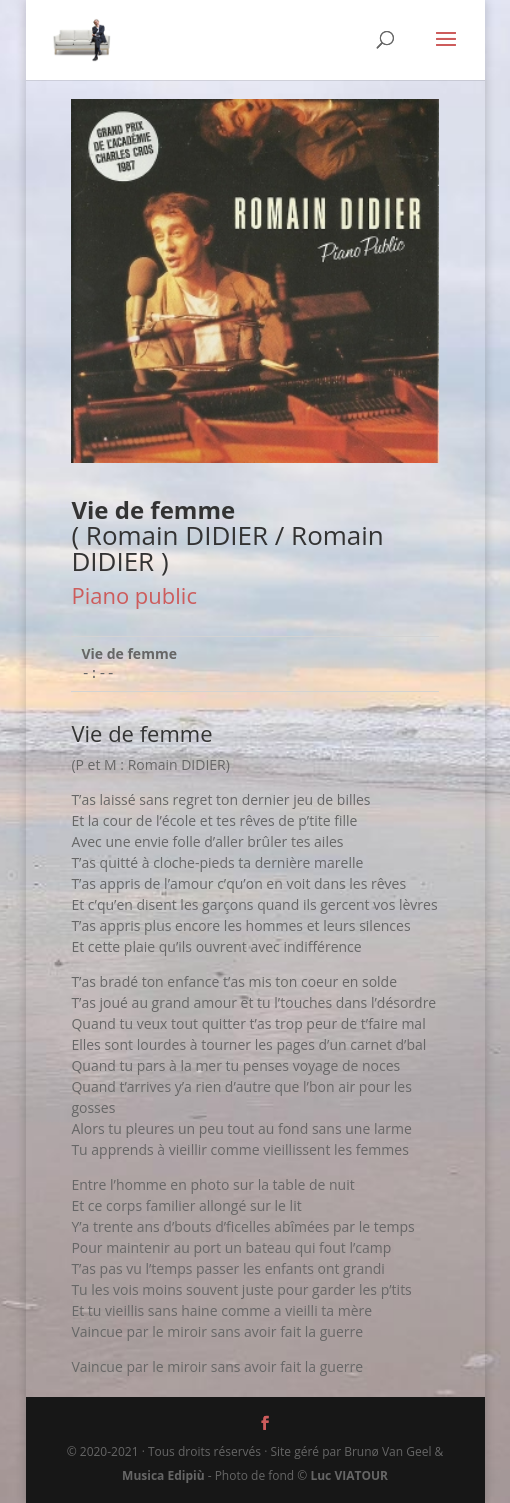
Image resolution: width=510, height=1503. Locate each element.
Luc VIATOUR (349, 1475)
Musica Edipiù (163, 1475)
